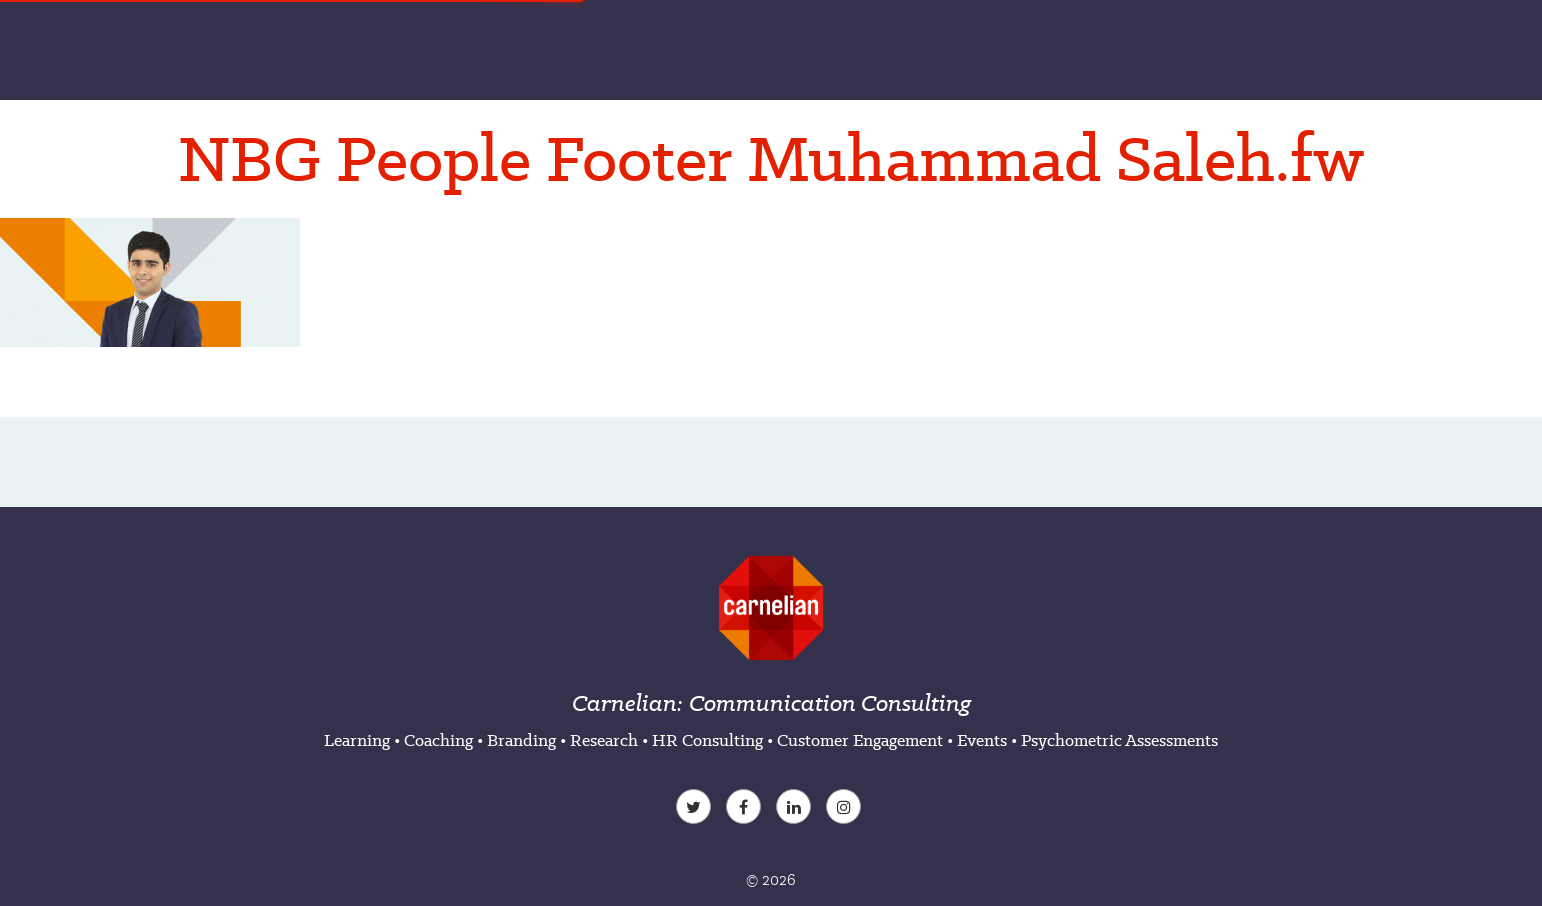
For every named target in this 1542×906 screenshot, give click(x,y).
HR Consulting (707, 740)
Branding (521, 740)
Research (604, 740)
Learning (357, 740)
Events (982, 740)
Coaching (438, 740)
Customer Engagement (860, 740)
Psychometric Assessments (1119, 740)
